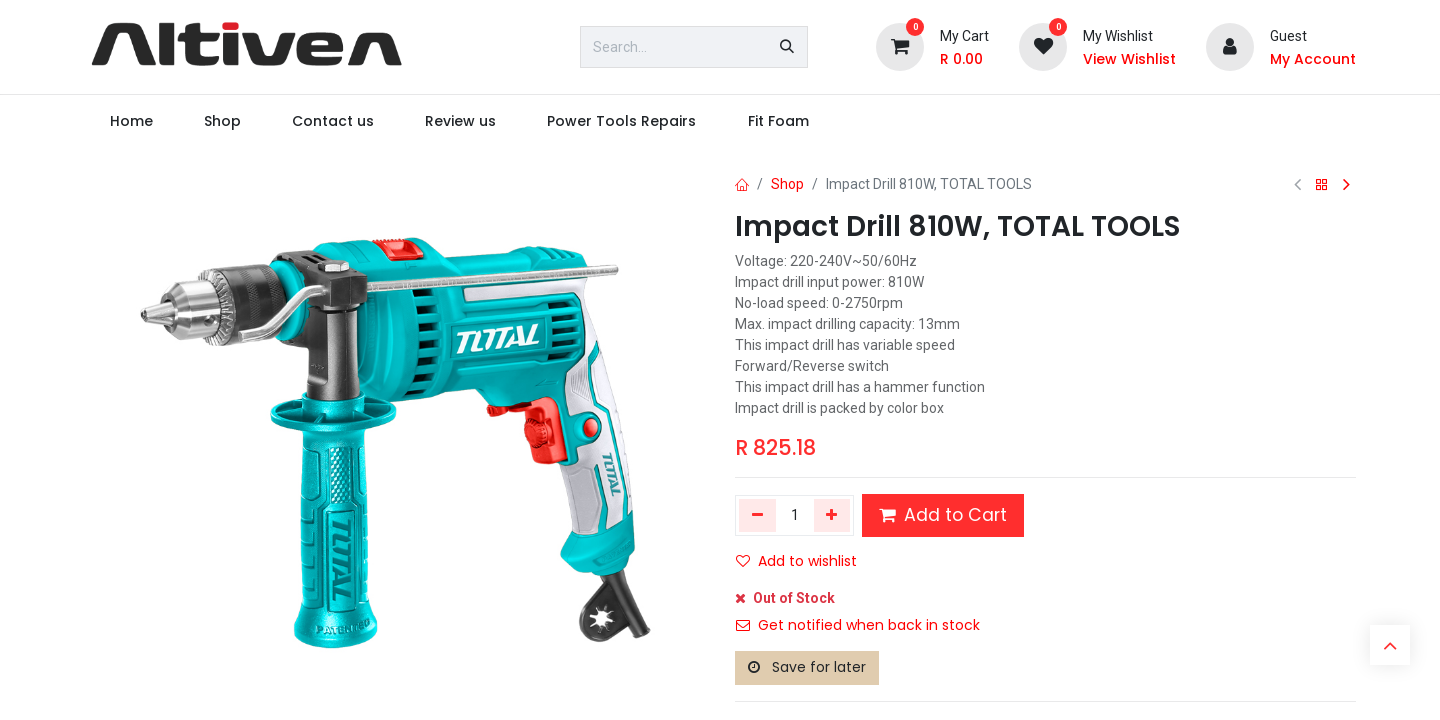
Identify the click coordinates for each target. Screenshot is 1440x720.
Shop (787, 184)
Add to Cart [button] (943, 515)
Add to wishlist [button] (796, 561)
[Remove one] (757, 515)
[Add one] (832, 515)
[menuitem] (131, 121)
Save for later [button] (807, 667)
